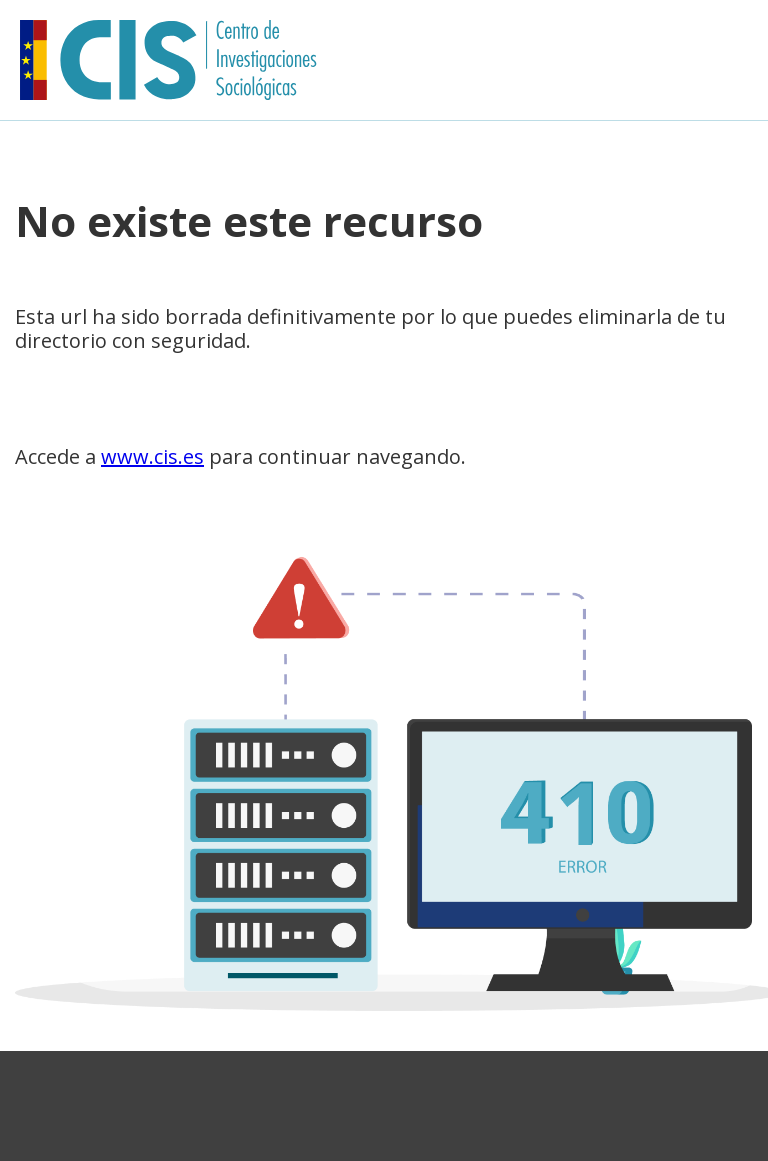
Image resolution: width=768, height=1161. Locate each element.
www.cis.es (152, 456)
